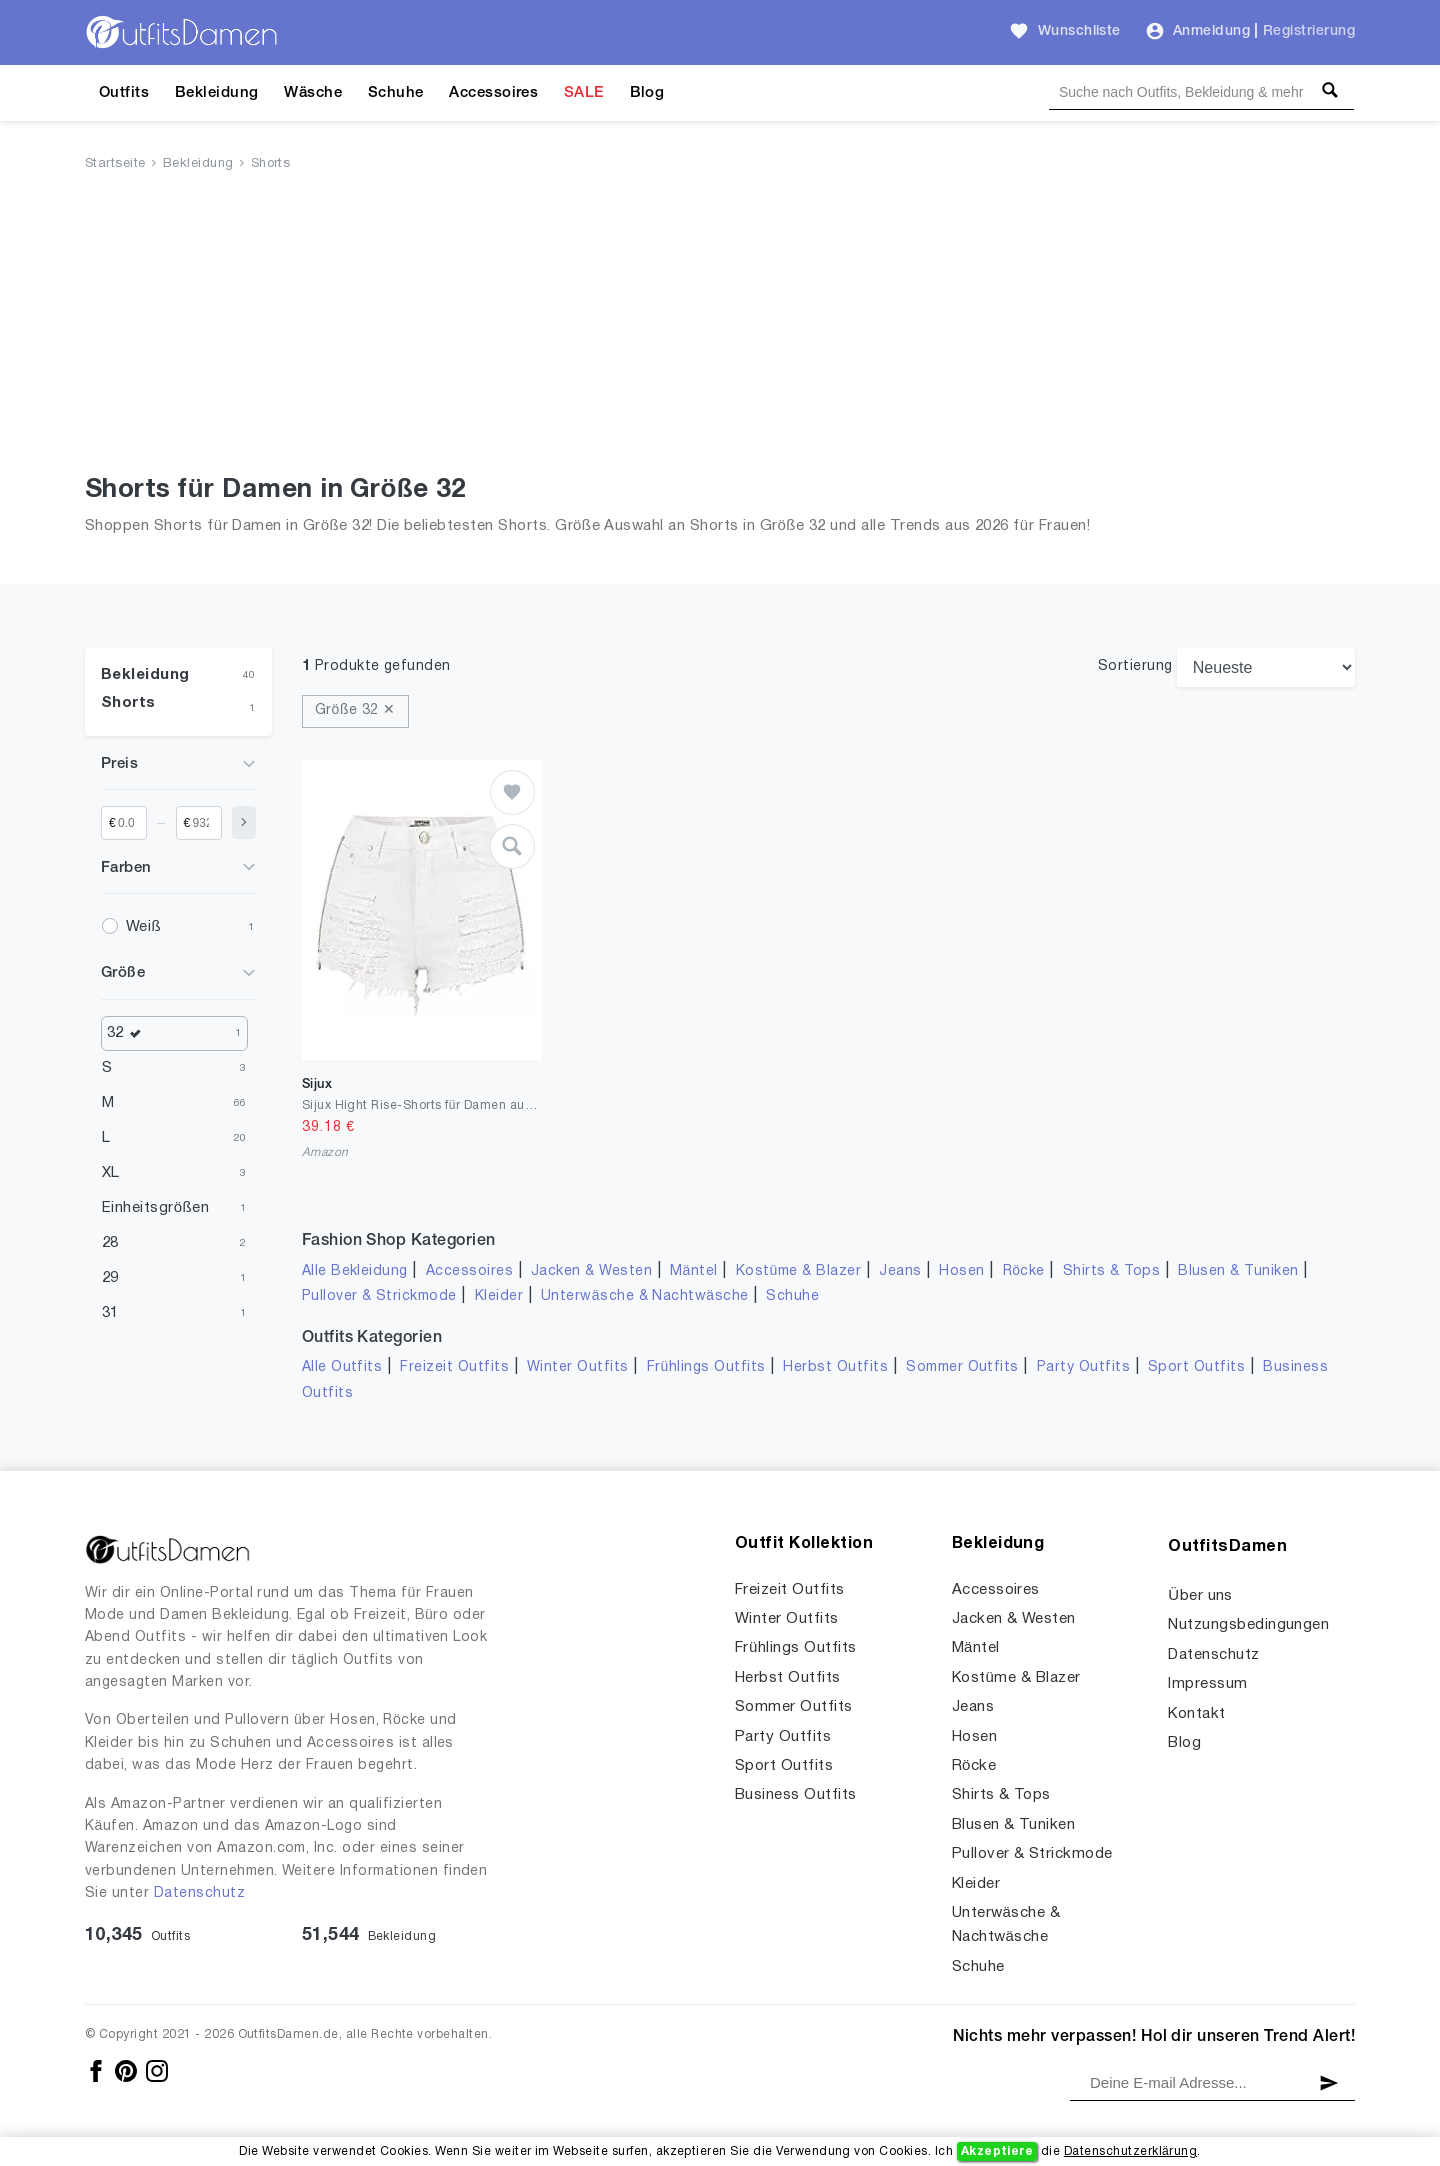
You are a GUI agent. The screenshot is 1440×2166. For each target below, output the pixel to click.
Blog (647, 93)
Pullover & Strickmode (379, 1296)
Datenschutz (199, 1893)
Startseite (115, 164)
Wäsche (313, 93)
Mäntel (694, 1271)
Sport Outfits (1196, 1367)
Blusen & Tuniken (1238, 1271)
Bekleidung (217, 93)
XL (111, 1173)
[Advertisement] (720, 327)
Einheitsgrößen (155, 1208)
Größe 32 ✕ (355, 710)
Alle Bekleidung (355, 1271)
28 (110, 1243)
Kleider (499, 1296)
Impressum (1207, 1684)
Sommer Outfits (962, 1367)
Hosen (961, 1271)
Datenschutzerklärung (1130, 2151)
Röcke (1024, 1271)
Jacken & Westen (591, 1271)
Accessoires (493, 93)
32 (129, 1033)
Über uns (1200, 1596)
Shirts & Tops (1111, 1271)
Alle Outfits (342, 1367)
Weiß (143, 927)
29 (110, 1278)
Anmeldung (1211, 31)
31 (110, 1313)
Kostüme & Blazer (798, 1271)
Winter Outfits (578, 1367)
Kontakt (1196, 1714)
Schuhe (396, 93)
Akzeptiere (997, 2151)
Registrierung (1309, 31)
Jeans (900, 1271)
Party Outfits (1083, 1367)
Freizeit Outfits (454, 1367)
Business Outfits (796, 1795)
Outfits (124, 93)
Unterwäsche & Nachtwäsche (645, 1296)
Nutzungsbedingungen (1248, 1625)
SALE (584, 93)
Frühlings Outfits (706, 1367)
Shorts (271, 164)
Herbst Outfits (835, 1367)
